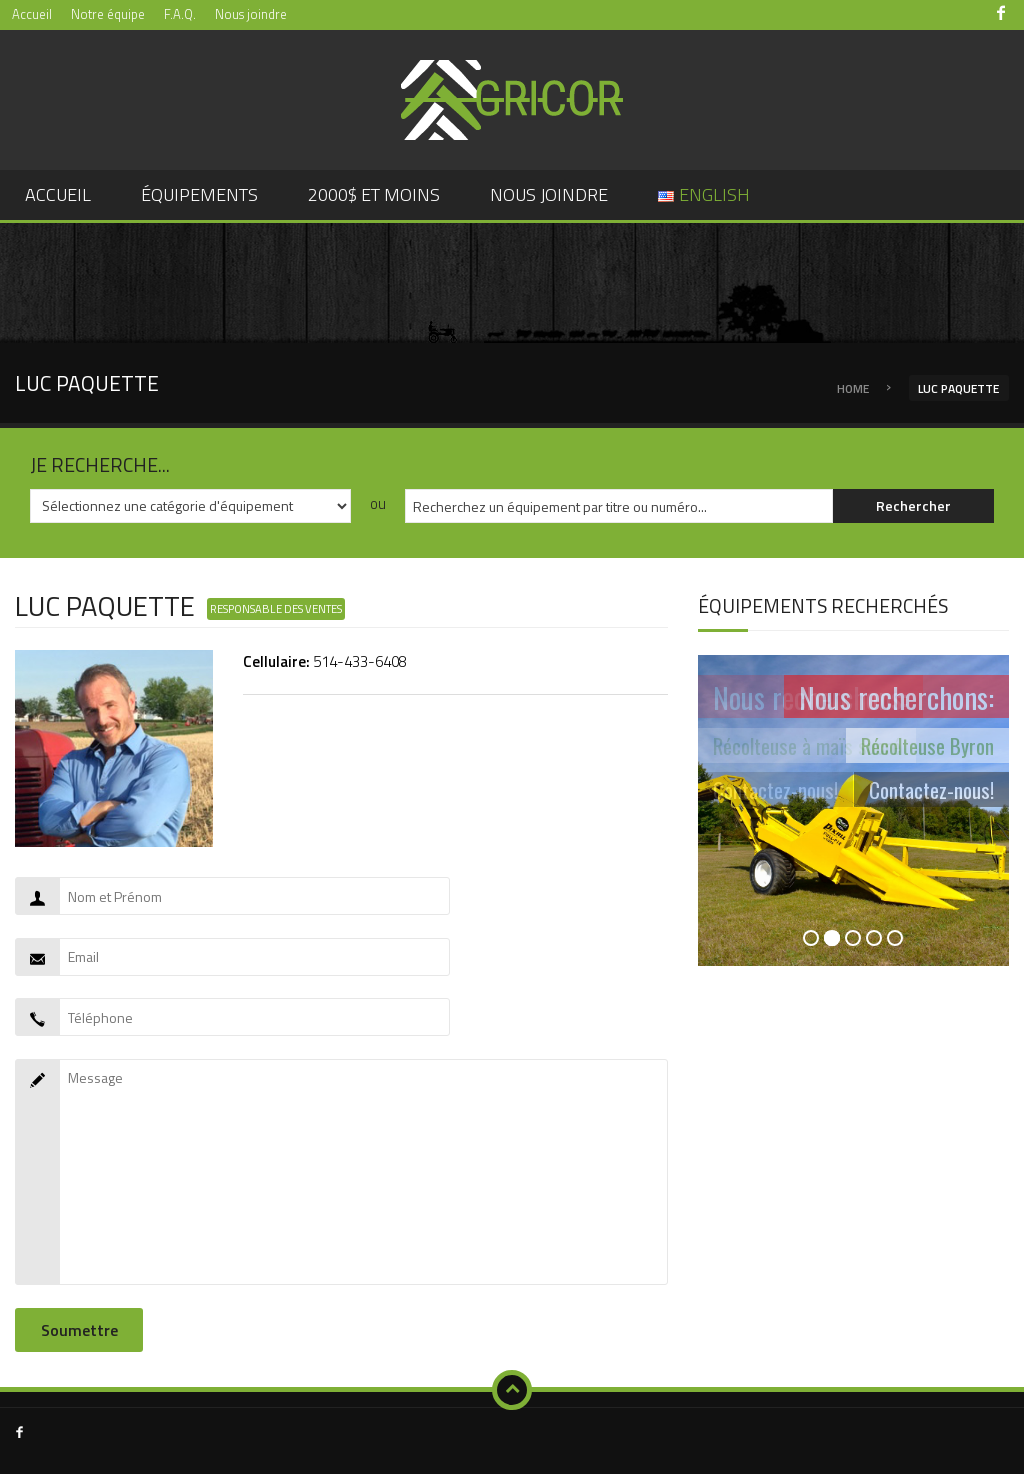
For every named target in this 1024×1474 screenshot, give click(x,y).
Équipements (199, 194)
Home (853, 388)
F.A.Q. (180, 14)
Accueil (32, 14)
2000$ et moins (374, 194)
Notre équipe (108, 14)
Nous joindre (251, 14)
